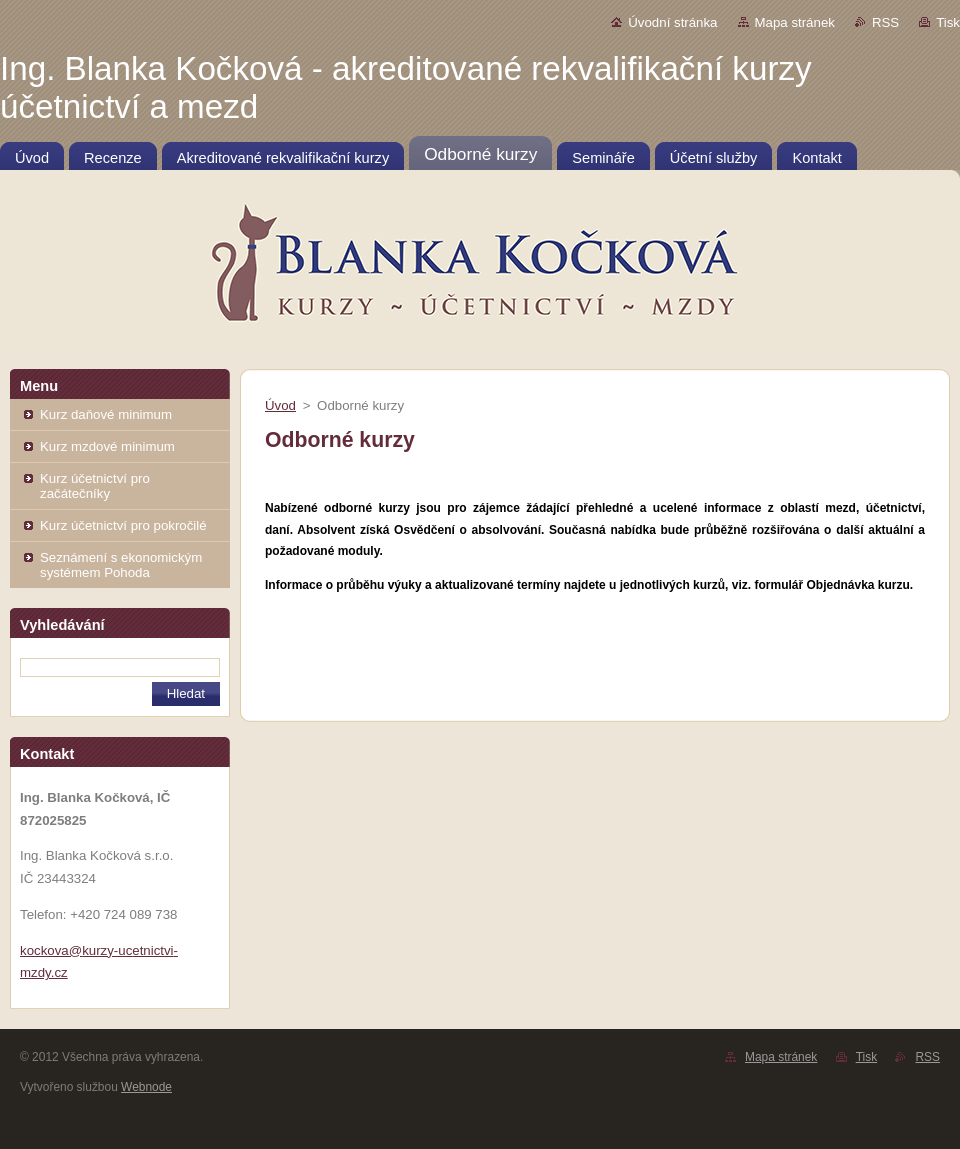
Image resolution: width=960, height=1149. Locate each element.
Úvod (280, 405)
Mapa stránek (795, 22)
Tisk (948, 22)
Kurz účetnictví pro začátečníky (95, 486)
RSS (885, 22)
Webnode (146, 1087)
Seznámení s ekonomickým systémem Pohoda (121, 565)
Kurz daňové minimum (106, 414)
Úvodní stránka (672, 22)
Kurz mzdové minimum (107, 446)
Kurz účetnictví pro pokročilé (123, 525)
